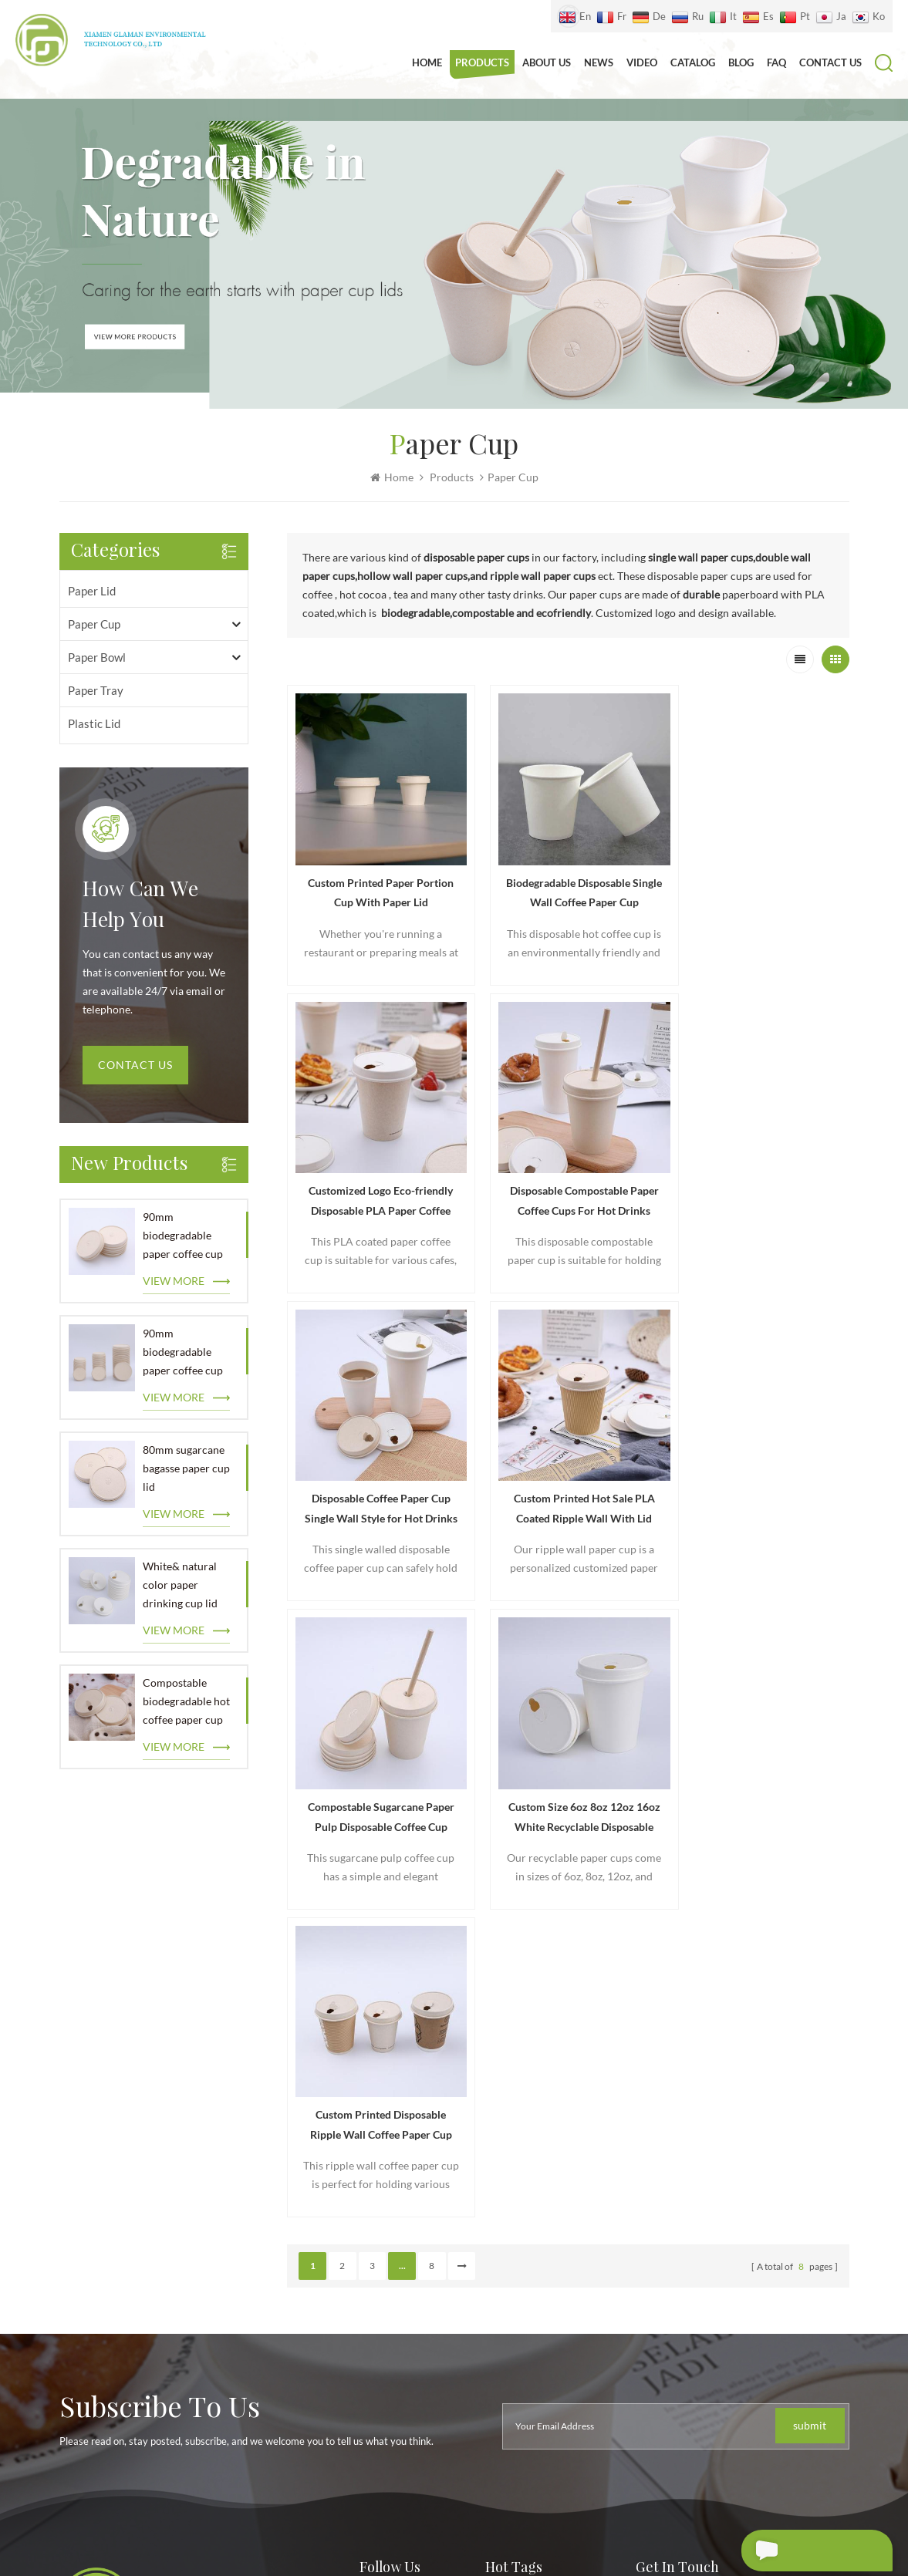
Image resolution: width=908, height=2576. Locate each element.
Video (641, 62)
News (598, 62)
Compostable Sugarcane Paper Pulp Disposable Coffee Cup (376, 1477)
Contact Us (135, 1065)
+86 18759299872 (728, 2141)
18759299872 (731, 2210)
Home (427, 62)
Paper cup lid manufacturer (554, 2213)
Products (482, 62)
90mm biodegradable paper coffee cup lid (183, 1354)
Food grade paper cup (540, 2241)
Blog (741, 62)
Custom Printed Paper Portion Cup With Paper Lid (375, 882)
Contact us (830, 62)
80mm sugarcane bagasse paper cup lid (186, 1469)
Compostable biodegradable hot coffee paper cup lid (186, 1703)
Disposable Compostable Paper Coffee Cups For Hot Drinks (375, 1180)
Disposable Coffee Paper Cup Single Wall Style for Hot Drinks (567, 1180)
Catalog (692, 62)
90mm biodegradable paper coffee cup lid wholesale (183, 1237)
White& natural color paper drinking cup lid (180, 1585)
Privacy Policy (393, 2287)
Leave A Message (800, 2551)
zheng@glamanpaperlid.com (764, 2176)
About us (546, 62)
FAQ (776, 62)
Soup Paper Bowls (528, 2371)
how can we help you (140, 907)
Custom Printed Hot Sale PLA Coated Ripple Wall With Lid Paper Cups (760, 1180)
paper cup (94, 625)
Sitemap (624, 2505)
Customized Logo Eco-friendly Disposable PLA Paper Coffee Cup (760, 883)
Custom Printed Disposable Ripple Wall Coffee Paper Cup (761, 1475)
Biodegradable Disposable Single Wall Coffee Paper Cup (568, 882)
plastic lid (94, 724)
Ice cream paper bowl (538, 2343)
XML (660, 2505)
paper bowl (97, 658)
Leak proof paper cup (537, 2269)
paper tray (95, 691)
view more (173, 1281)
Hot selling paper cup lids (549, 2186)
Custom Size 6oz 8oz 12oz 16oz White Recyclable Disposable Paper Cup (568, 1477)
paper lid (92, 591)
